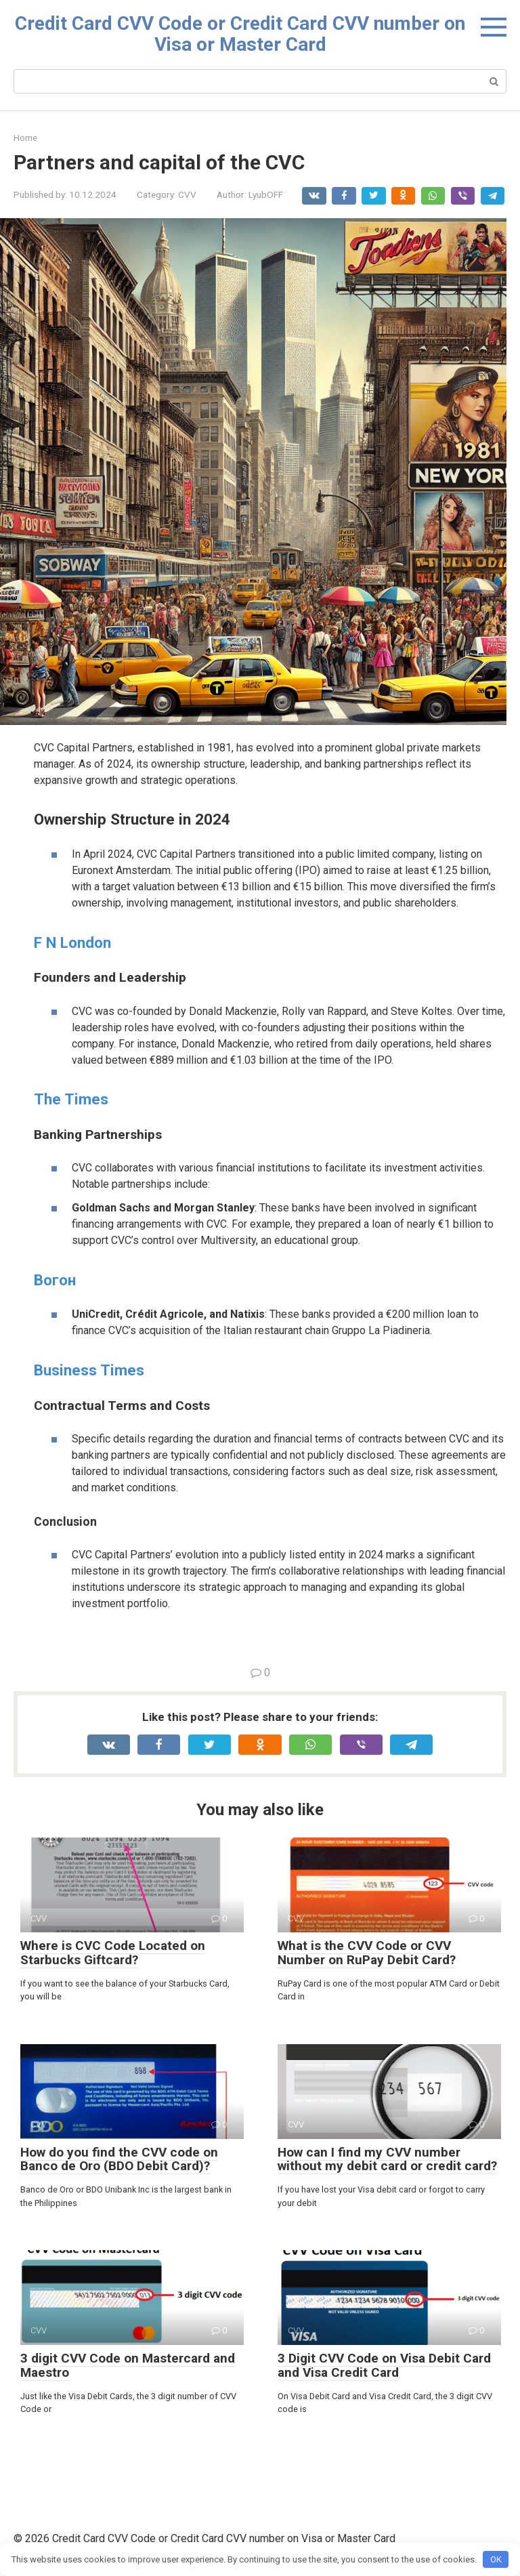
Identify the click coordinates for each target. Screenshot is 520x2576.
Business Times (89, 1370)
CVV (187, 194)
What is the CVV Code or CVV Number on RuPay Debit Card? (367, 1953)
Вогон (55, 1280)
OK (496, 2559)
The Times (71, 1099)
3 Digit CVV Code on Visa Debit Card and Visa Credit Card (384, 2365)
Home (25, 138)
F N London (72, 942)
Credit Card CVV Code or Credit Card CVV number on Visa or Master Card (240, 34)
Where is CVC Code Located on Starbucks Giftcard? (112, 1953)
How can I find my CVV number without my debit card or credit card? (387, 2159)
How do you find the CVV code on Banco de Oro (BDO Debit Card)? (119, 2159)
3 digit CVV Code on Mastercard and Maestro (127, 2365)
